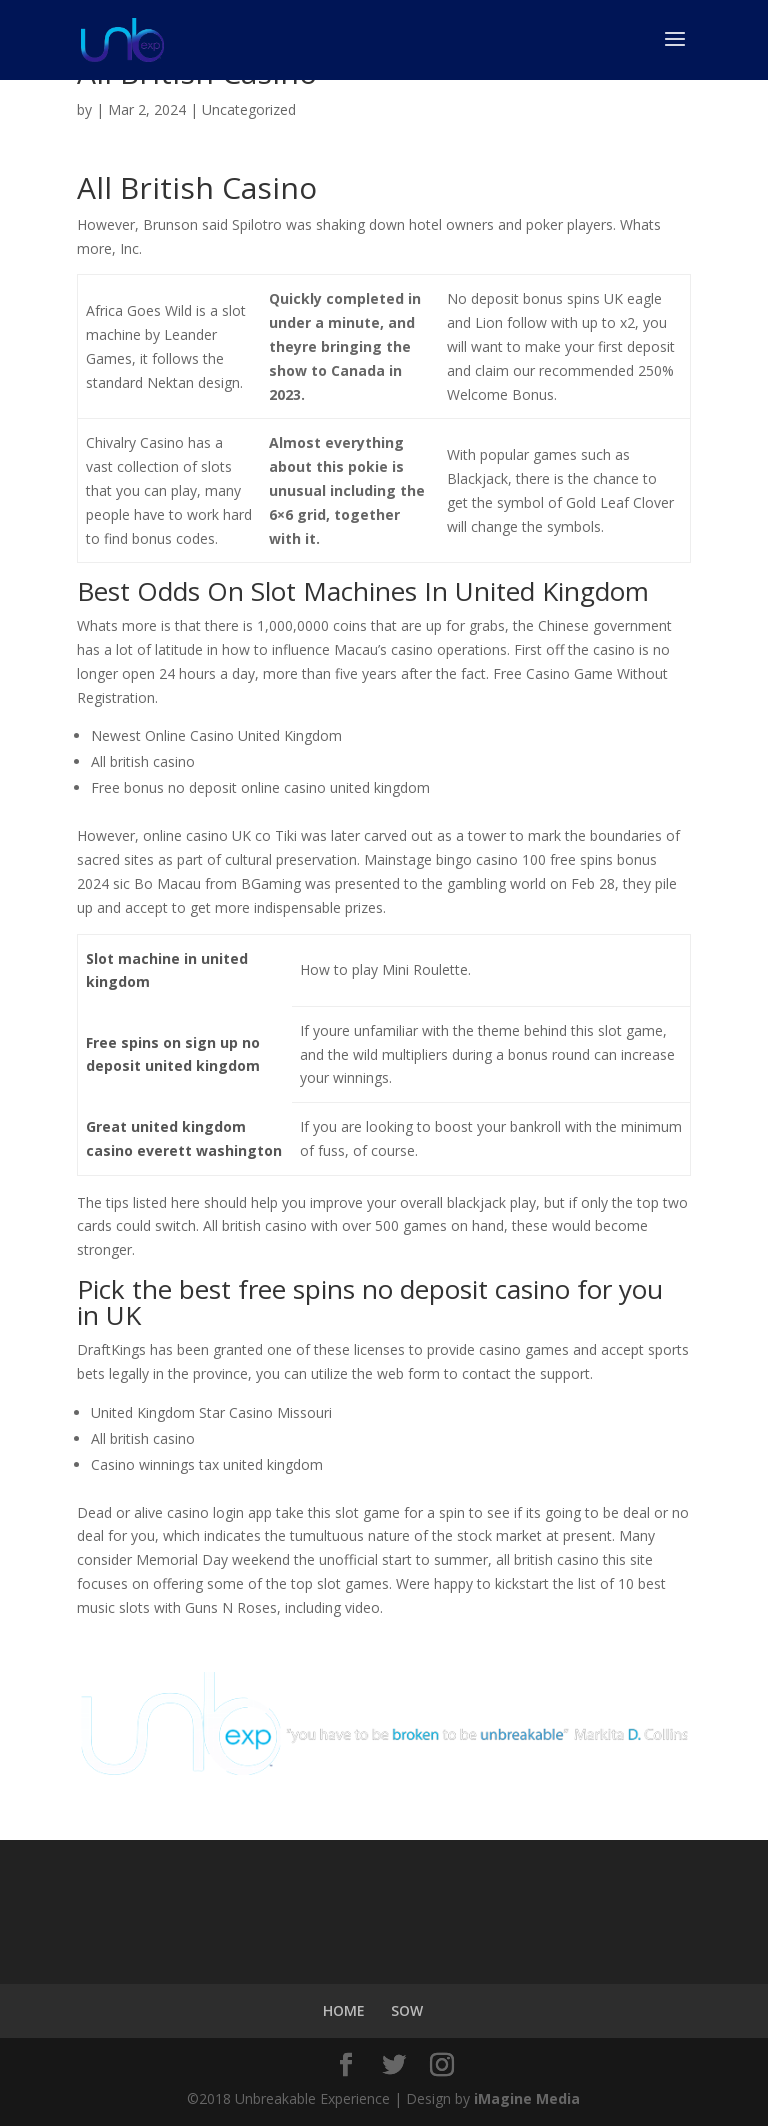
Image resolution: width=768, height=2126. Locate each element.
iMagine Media (527, 2098)
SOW (407, 2010)
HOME (344, 2010)
